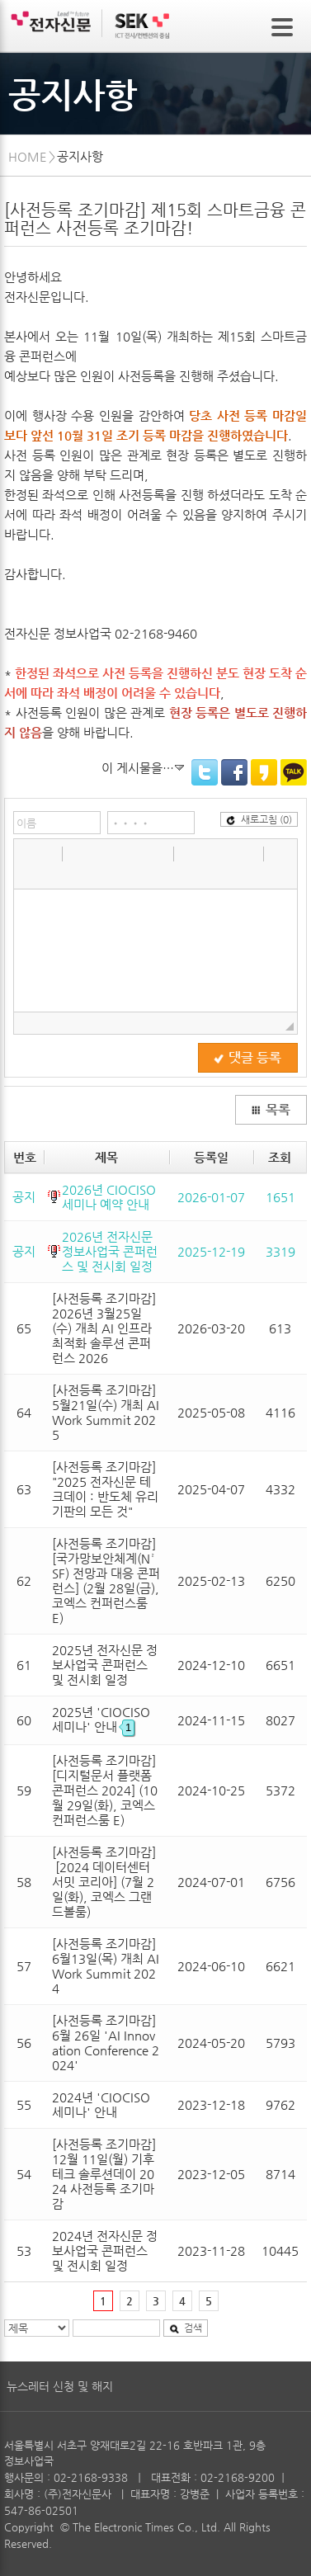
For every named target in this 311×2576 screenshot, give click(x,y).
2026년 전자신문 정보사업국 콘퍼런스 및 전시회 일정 (110, 1251)
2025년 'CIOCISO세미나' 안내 (101, 1719)
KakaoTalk (293, 772)
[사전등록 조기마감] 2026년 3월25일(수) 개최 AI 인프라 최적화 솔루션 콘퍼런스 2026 (104, 1328)
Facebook (234, 772)
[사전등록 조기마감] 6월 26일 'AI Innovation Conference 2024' (105, 2042)
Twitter (204, 772)
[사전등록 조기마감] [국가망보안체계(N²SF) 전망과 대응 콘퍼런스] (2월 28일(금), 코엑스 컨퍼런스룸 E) (106, 1580)
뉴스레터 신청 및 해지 (60, 2386)
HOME (27, 156)
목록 (270, 1109)
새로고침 (259, 819)
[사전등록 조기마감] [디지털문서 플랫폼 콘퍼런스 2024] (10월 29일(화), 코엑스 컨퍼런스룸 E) (105, 1790)
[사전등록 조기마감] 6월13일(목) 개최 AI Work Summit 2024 (105, 1966)
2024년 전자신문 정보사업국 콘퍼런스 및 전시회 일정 (105, 2250)
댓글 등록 (247, 1057)
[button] (28, 853)
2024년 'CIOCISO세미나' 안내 (101, 2104)
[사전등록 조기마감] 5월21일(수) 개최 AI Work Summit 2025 (105, 1412)
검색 (185, 2327)
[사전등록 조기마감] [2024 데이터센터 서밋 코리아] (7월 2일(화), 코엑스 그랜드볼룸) (104, 1881)
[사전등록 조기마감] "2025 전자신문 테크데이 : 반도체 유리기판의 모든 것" (105, 1489)
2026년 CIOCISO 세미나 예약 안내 (109, 1196)
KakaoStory (264, 772)
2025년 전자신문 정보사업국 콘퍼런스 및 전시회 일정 (105, 1665)
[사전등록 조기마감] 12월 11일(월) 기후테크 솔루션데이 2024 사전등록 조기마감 (104, 2173)
